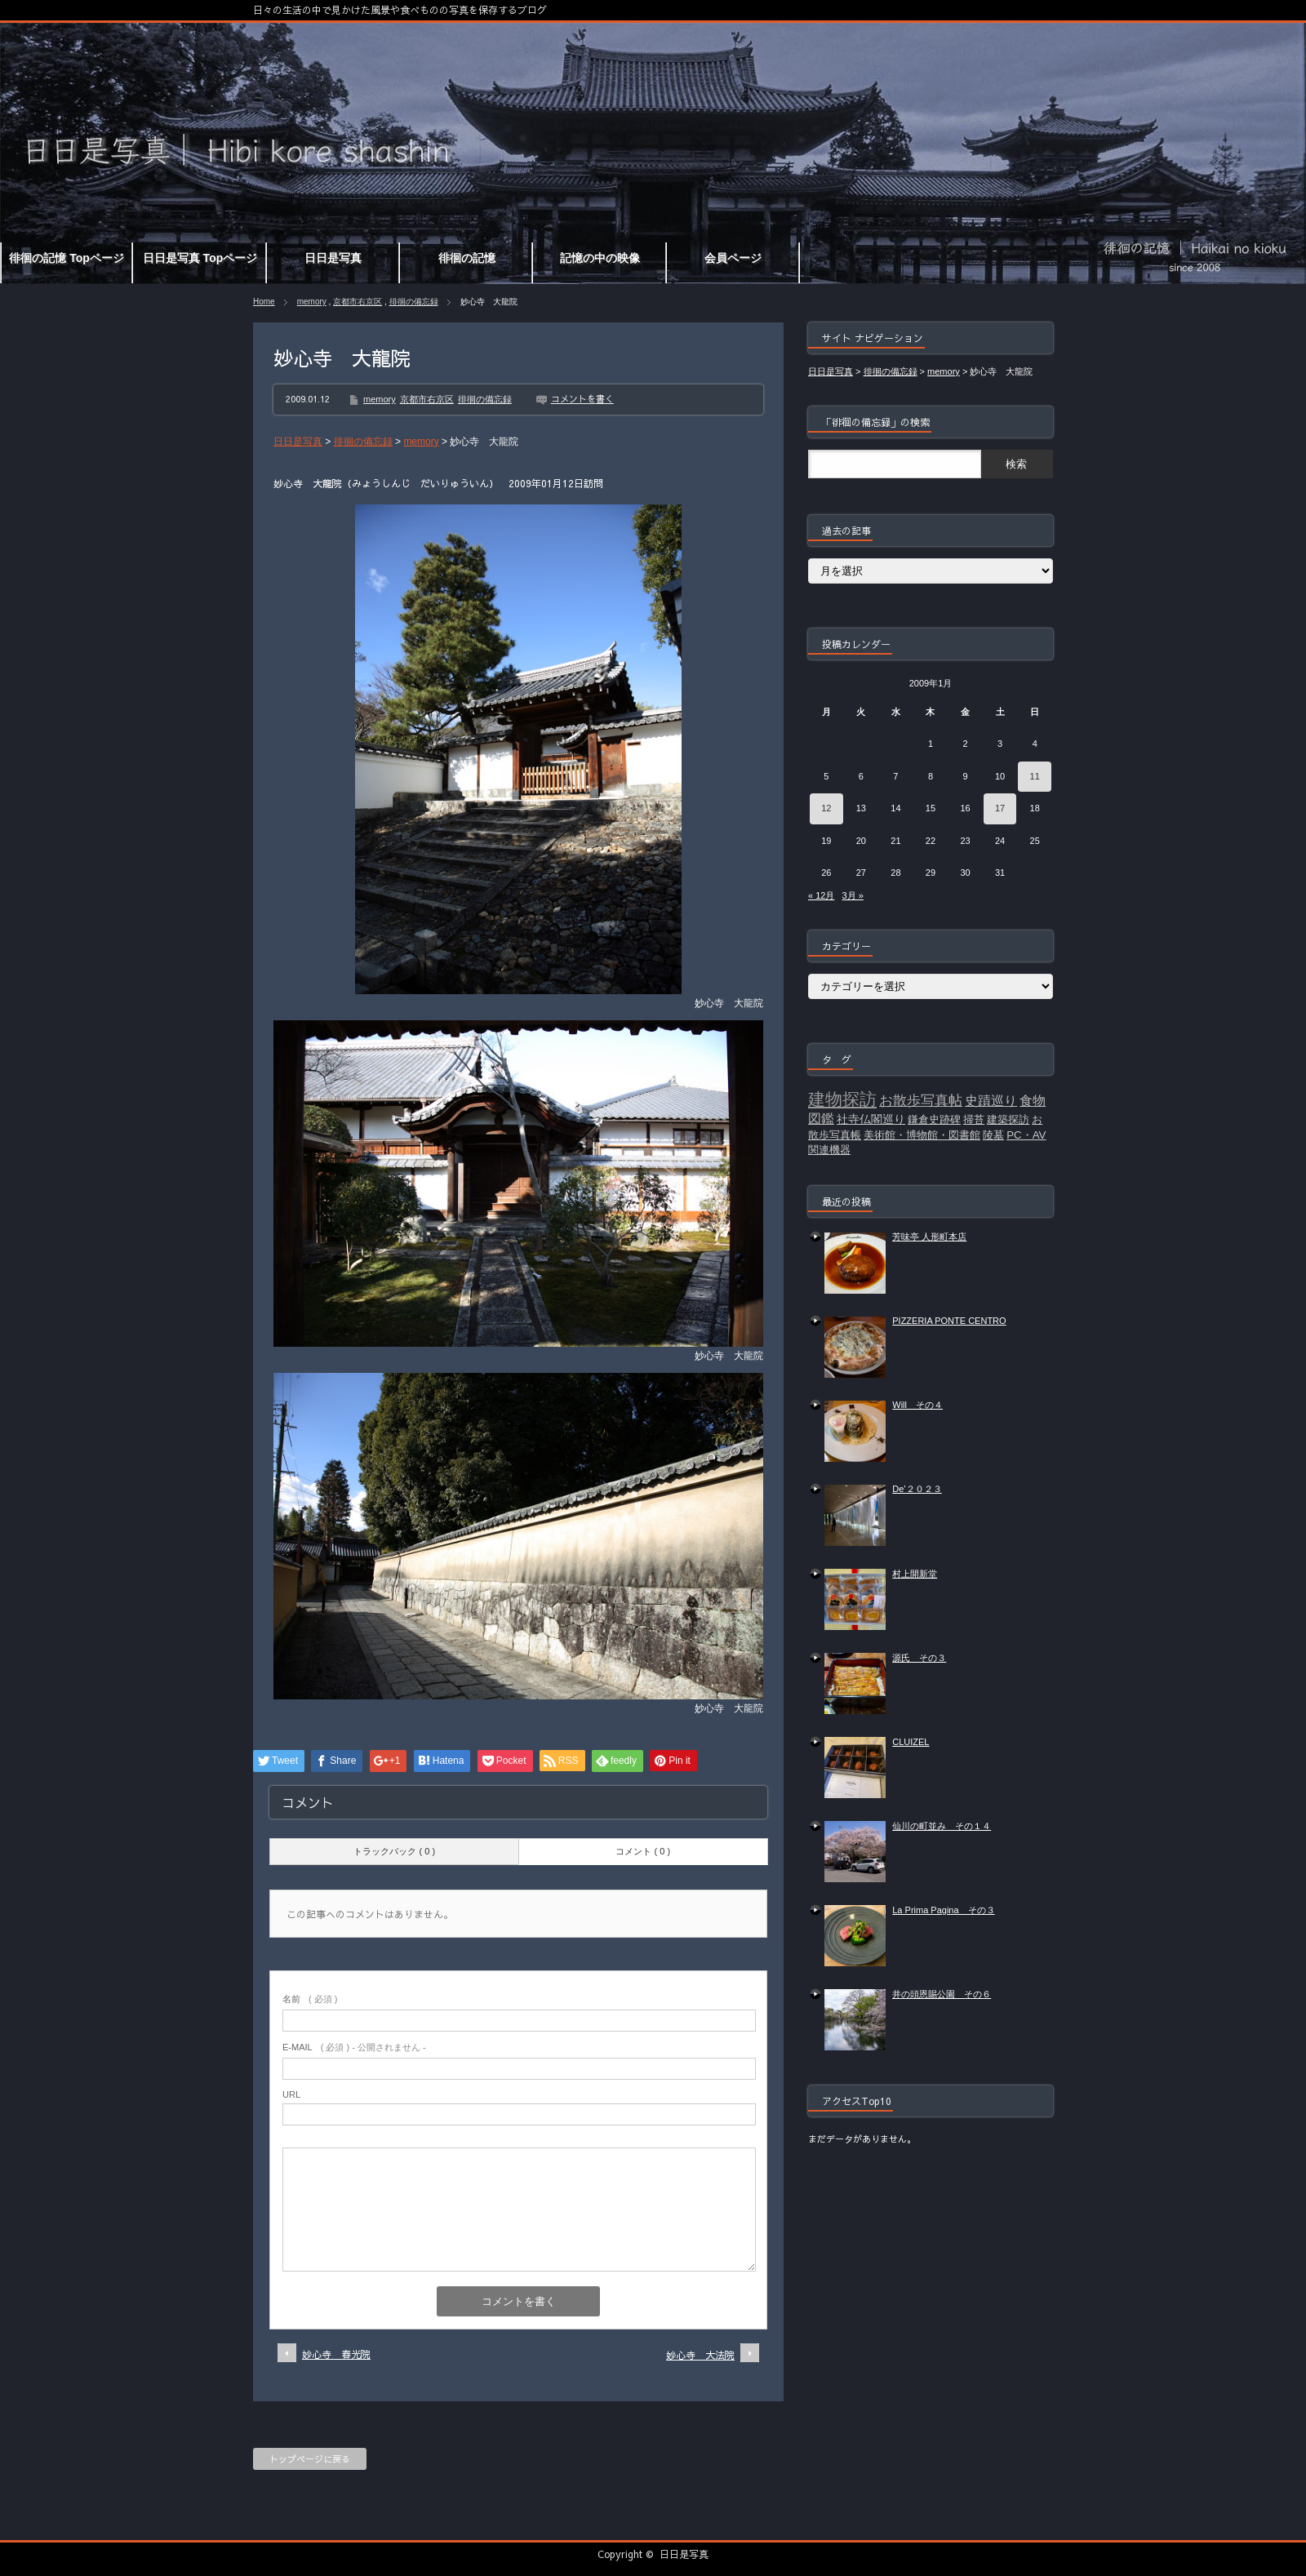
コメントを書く (582, 399)
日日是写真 (684, 2553)
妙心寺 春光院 (336, 2354)
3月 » (853, 895)
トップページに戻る (309, 2459)
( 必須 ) (309, 1999)
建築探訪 (1008, 1119)
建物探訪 (842, 1099)
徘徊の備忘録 (413, 301)
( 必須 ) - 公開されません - (354, 2047)
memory (311, 301)
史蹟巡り (991, 1101)
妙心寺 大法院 (700, 2354)
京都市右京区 (357, 301)
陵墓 (993, 1135)
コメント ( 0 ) (642, 1851)
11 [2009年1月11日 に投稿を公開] (1035, 776)
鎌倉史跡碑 (934, 1119)
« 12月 (821, 895)
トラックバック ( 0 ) (394, 1851)
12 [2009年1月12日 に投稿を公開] (826, 808)
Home (264, 301)
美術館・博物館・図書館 (922, 1135)
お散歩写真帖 (920, 1100)
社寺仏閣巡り (871, 1119)
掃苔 (973, 1119)
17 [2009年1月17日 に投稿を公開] (1000, 808)
